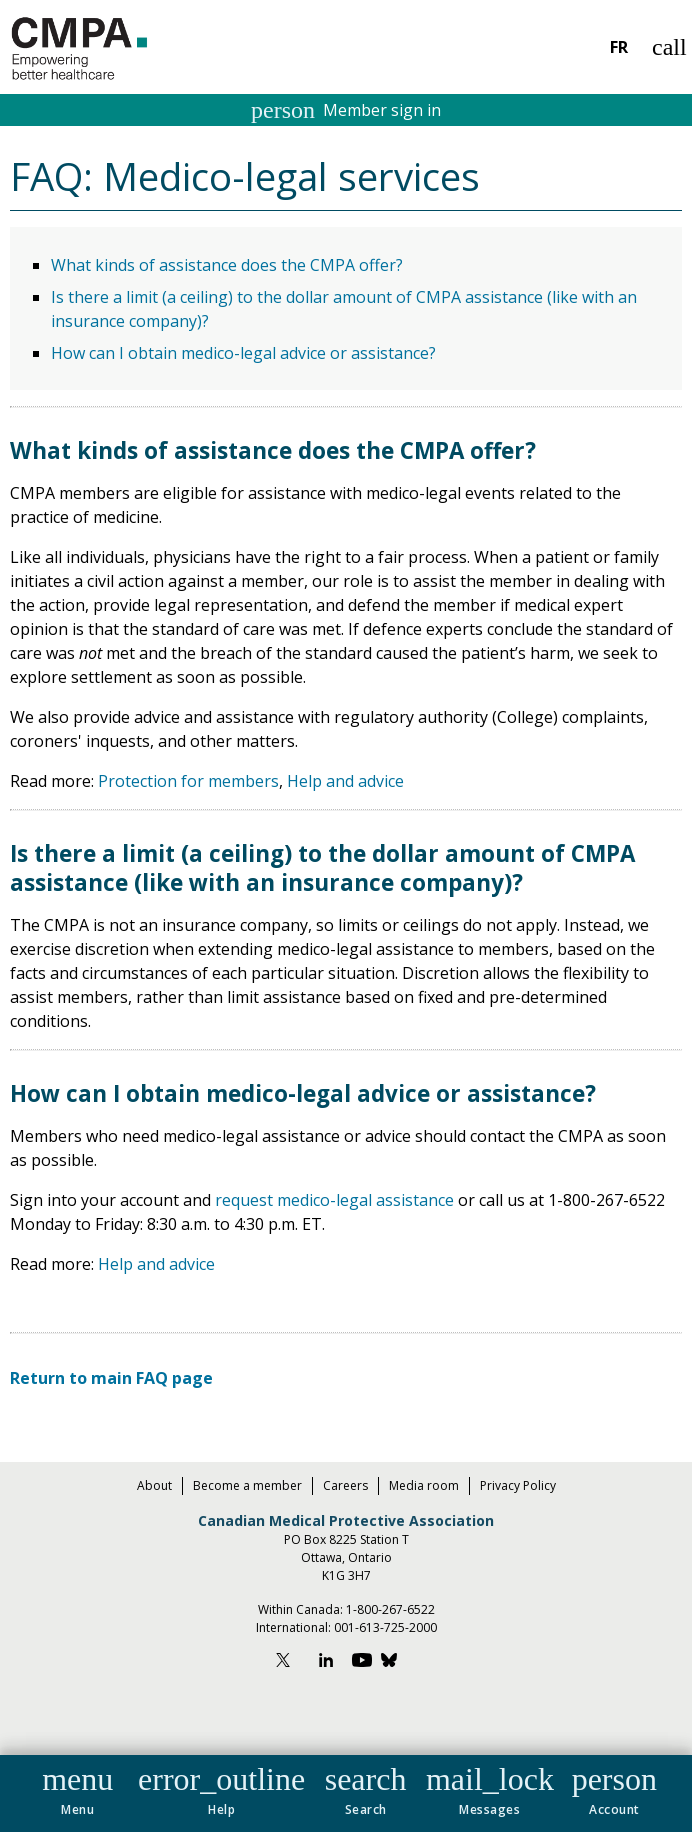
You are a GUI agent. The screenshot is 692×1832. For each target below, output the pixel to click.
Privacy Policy (518, 1485)
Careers (345, 1485)
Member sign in (346, 110)
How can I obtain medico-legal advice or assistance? (243, 353)
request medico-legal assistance (334, 1200)
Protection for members (188, 781)
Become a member (247, 1485)
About (154, 1485)
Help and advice (345, 781)
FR (619, 47)
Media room (424, 1485)
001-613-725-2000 (385, 1627)
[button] (77, 1787)
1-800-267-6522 (390, 1609)
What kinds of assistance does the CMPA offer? (227, 265)
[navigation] (346, 1793)
